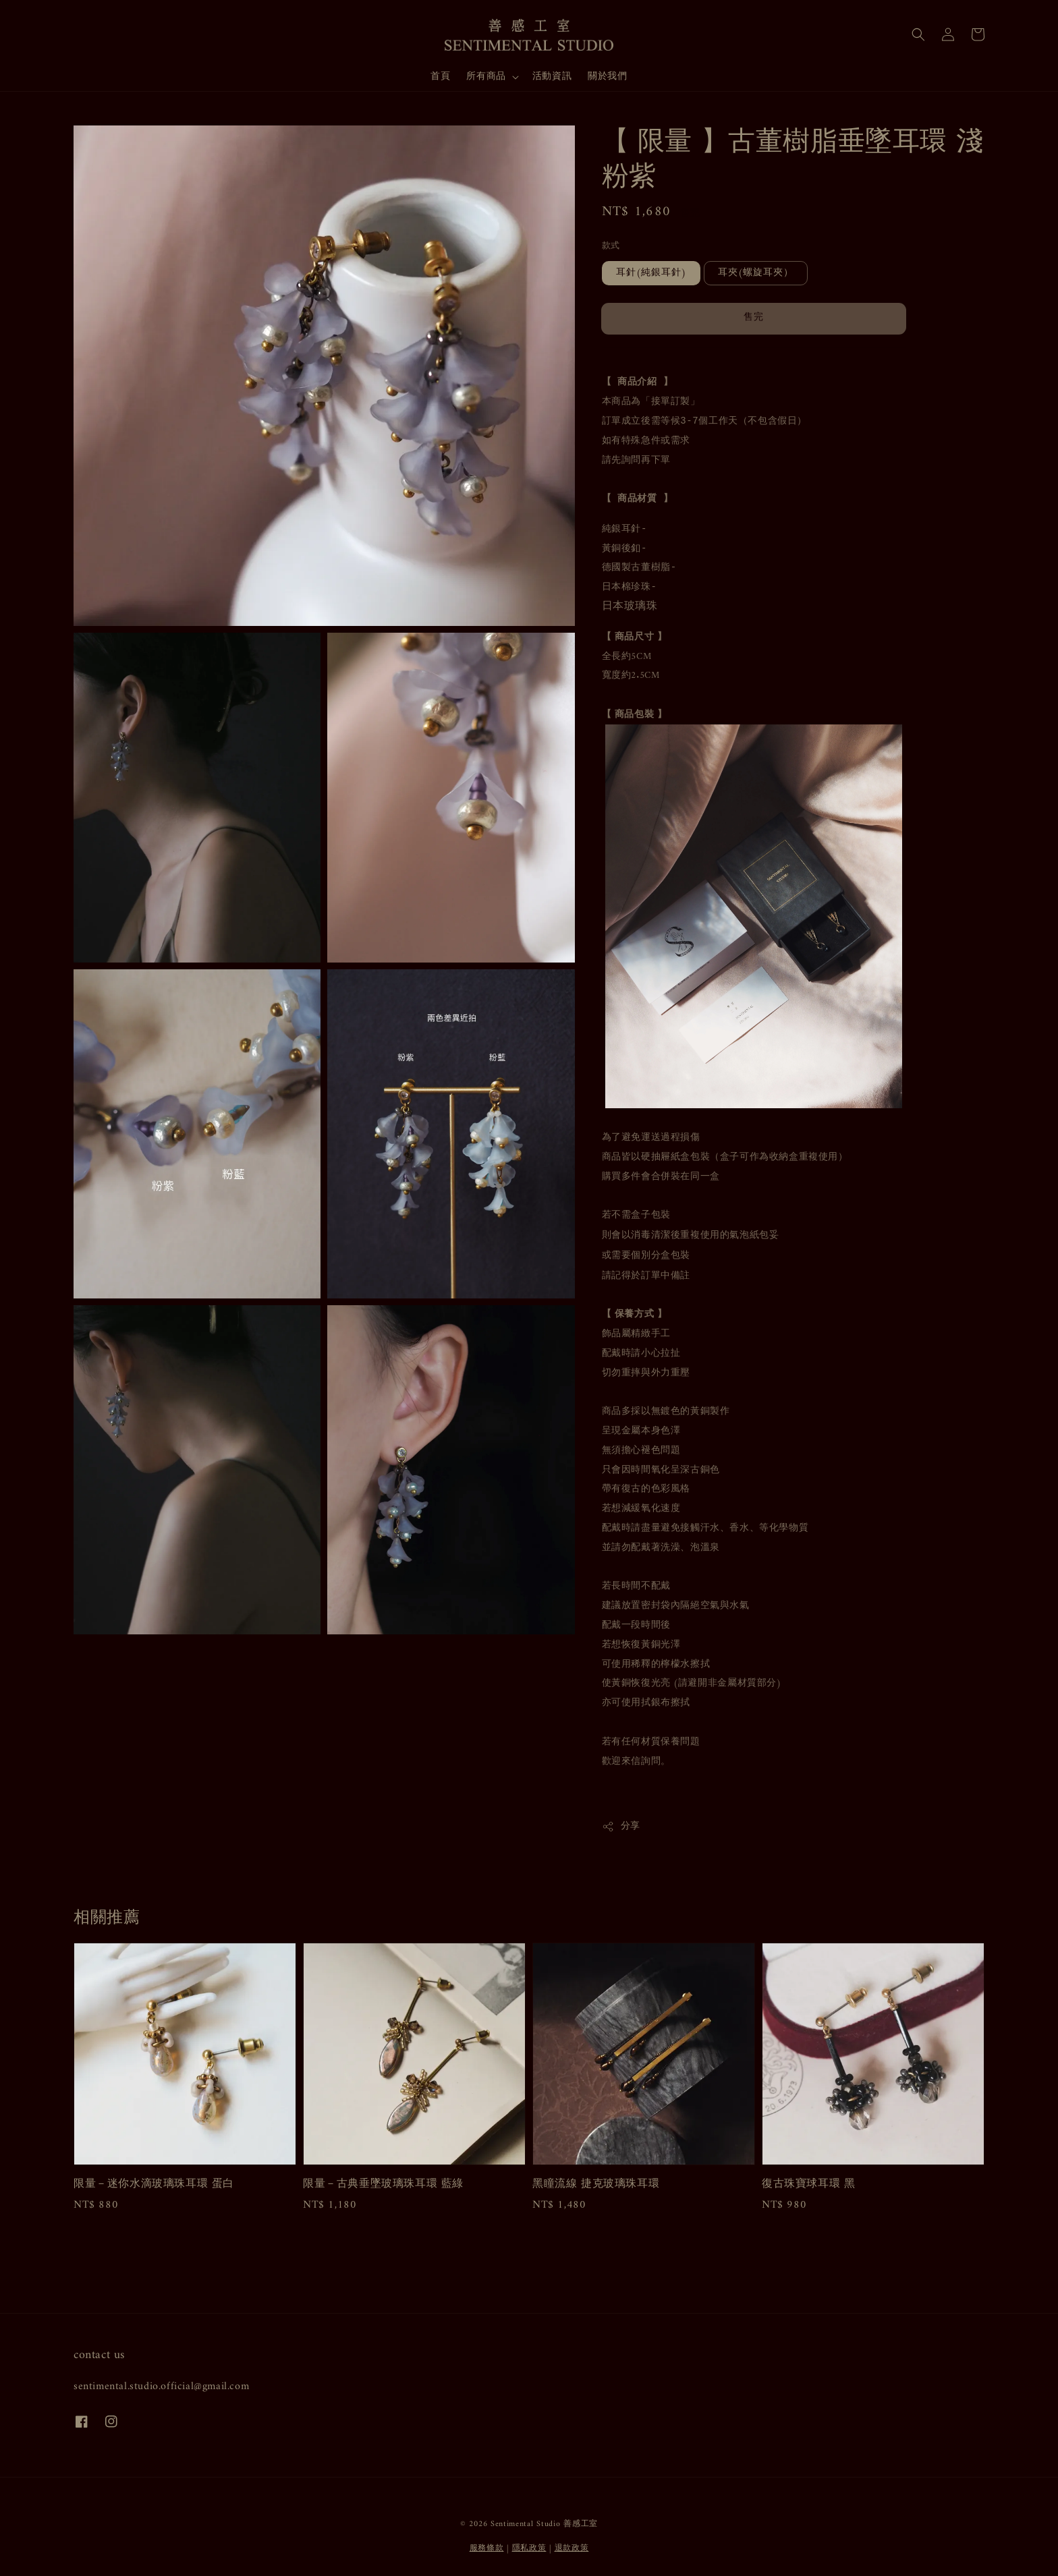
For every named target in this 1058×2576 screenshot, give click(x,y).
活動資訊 (552, 76)
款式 (611, 246)
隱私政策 (529, 2549)
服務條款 (487, 2549)
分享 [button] (621, 1826)
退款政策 (572, 2549)
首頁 (440, 76)
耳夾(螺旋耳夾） (756, 272)
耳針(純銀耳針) (651, 272)
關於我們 (607, 76)
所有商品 (485, 77)
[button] (918, 34)
